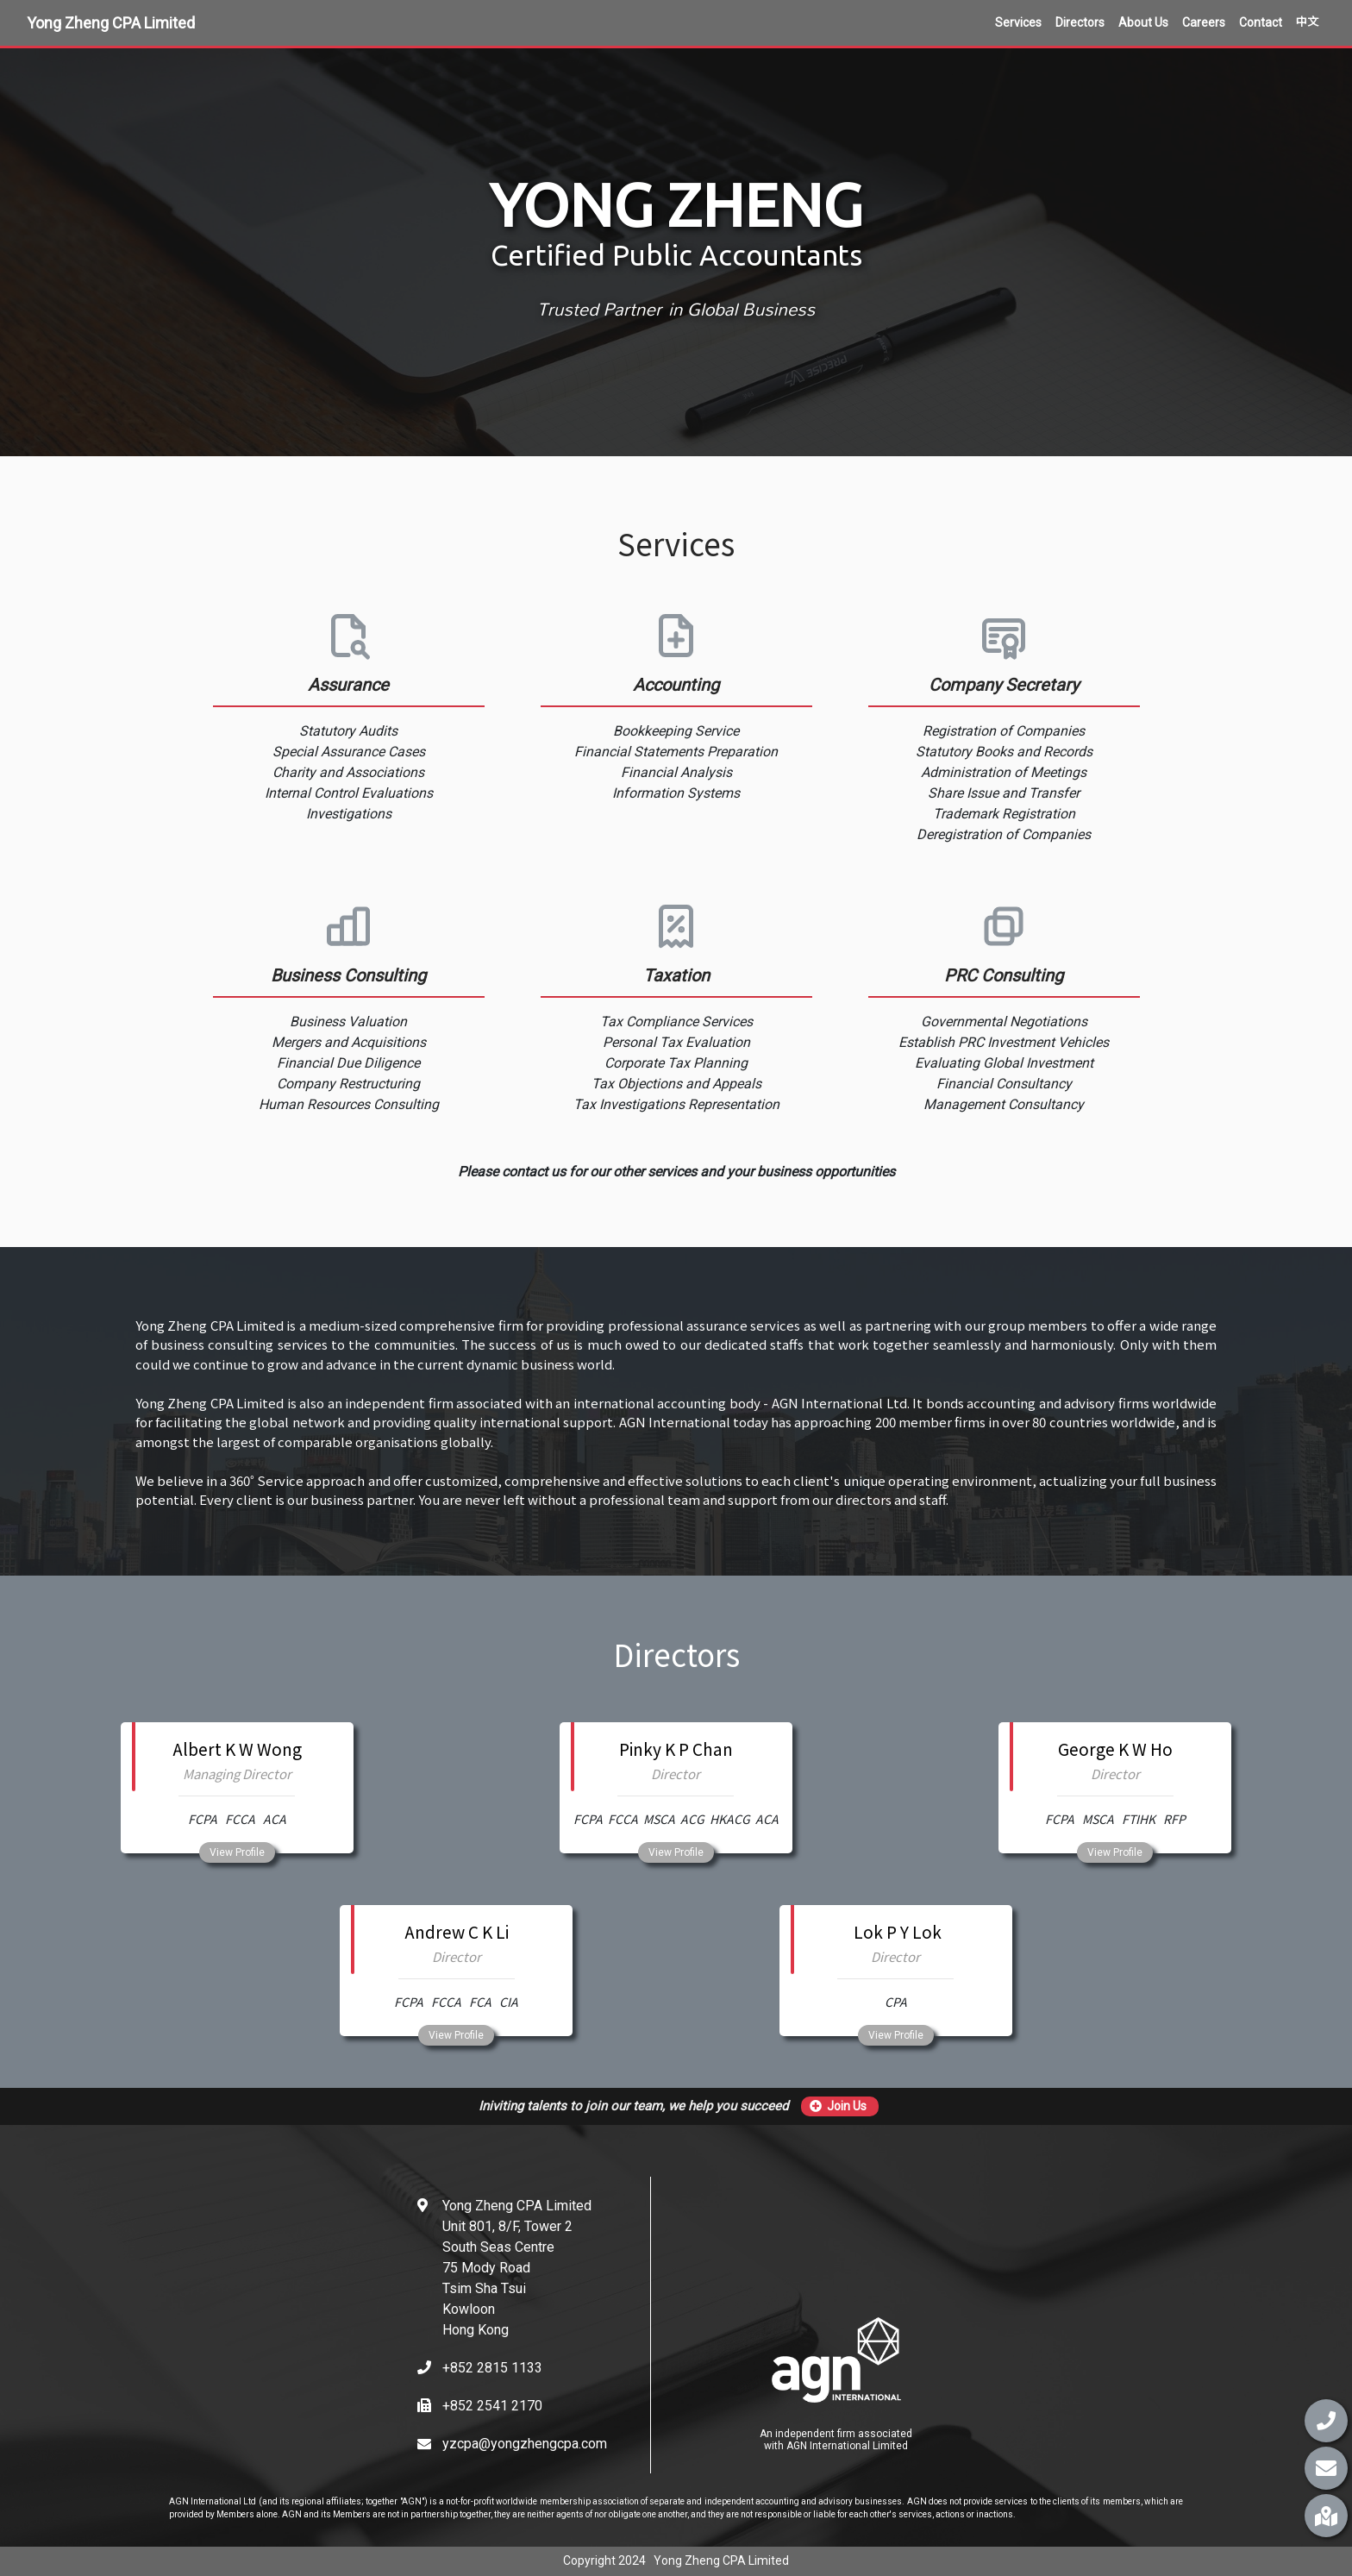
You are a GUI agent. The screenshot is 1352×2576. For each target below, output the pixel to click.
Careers (1203, 22)
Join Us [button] (838, 2106)
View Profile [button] (237, 1852)
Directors (1080, 22)
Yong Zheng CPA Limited (111, 23)
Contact (1260, 22)
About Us (1143, 22)
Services (1018, 22)
